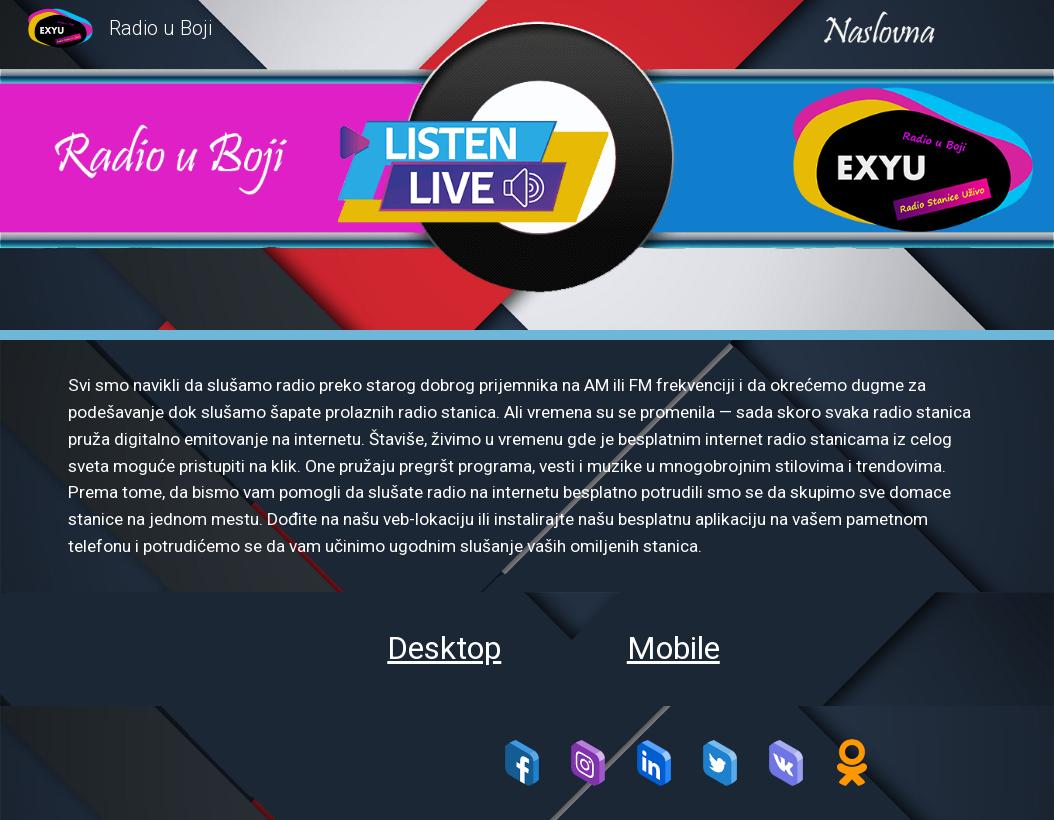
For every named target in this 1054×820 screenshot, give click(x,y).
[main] (527, 466)
